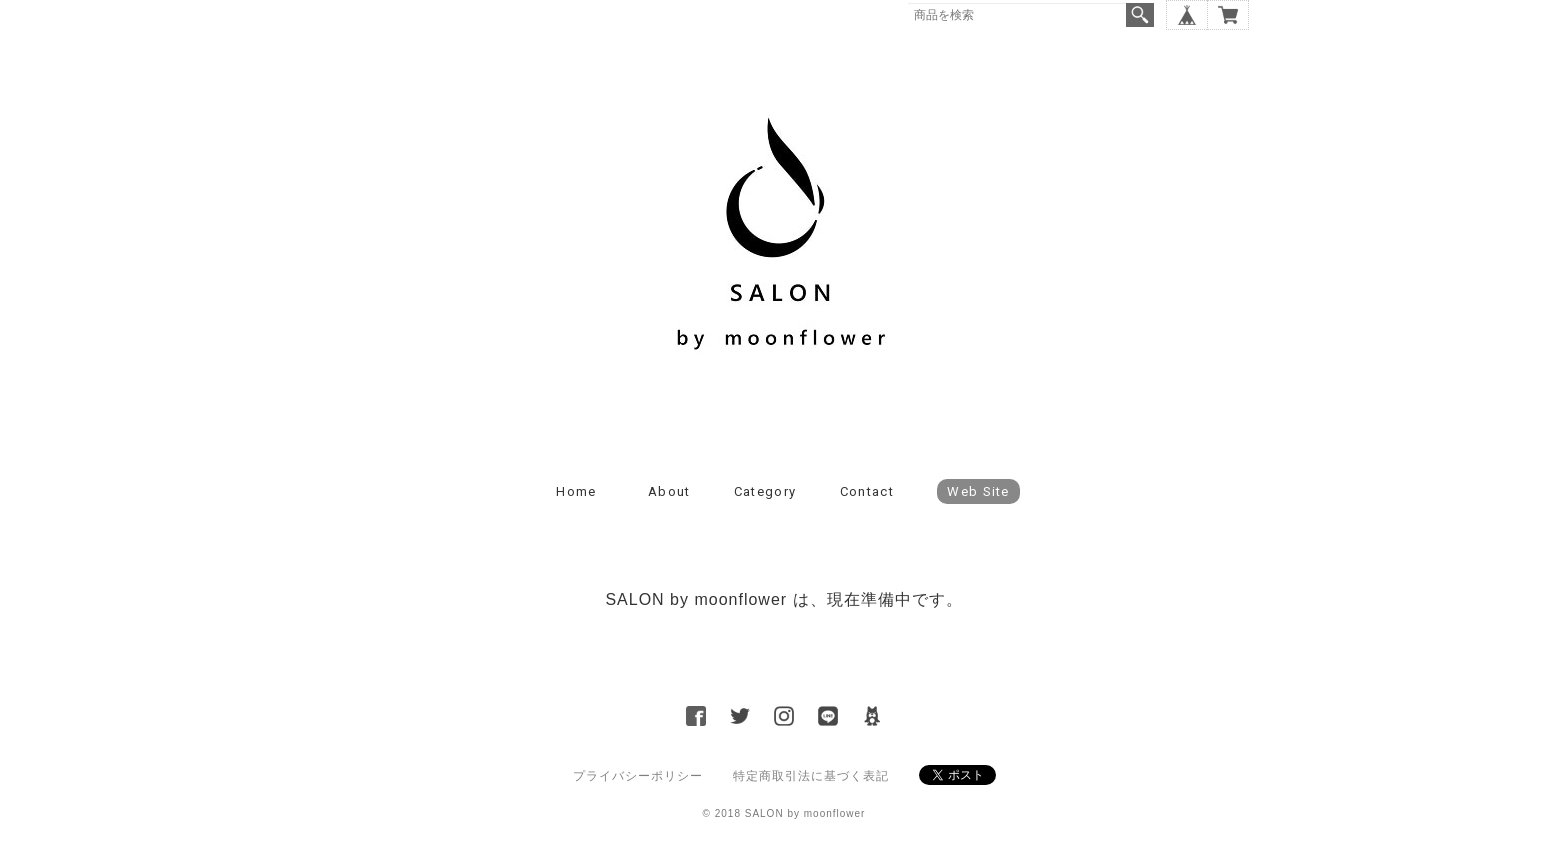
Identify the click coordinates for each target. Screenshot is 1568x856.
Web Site (978, 491)
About (669, 491)
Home (576, 491)
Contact (867, 491)
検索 (1140, 15)
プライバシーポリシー (638, 776)
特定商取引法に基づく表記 (811, 776)
